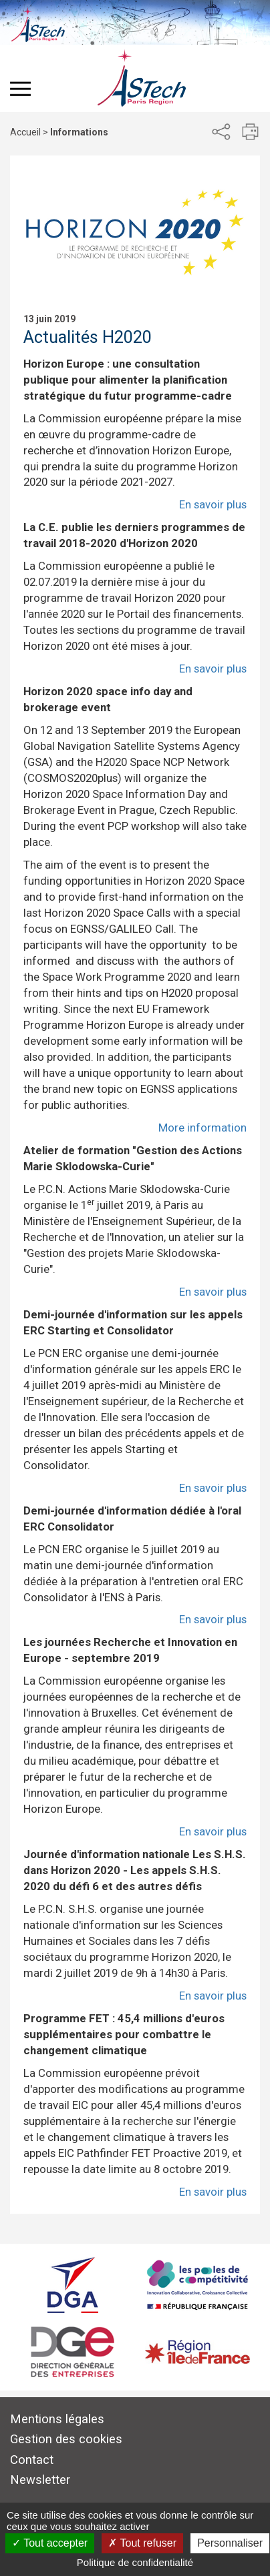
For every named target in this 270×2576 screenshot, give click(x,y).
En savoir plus (213, 504)
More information (202, 1127)
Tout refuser (142, 2543)
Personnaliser (230, 2543)
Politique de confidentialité (135, 2562)
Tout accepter (50, 2543)
